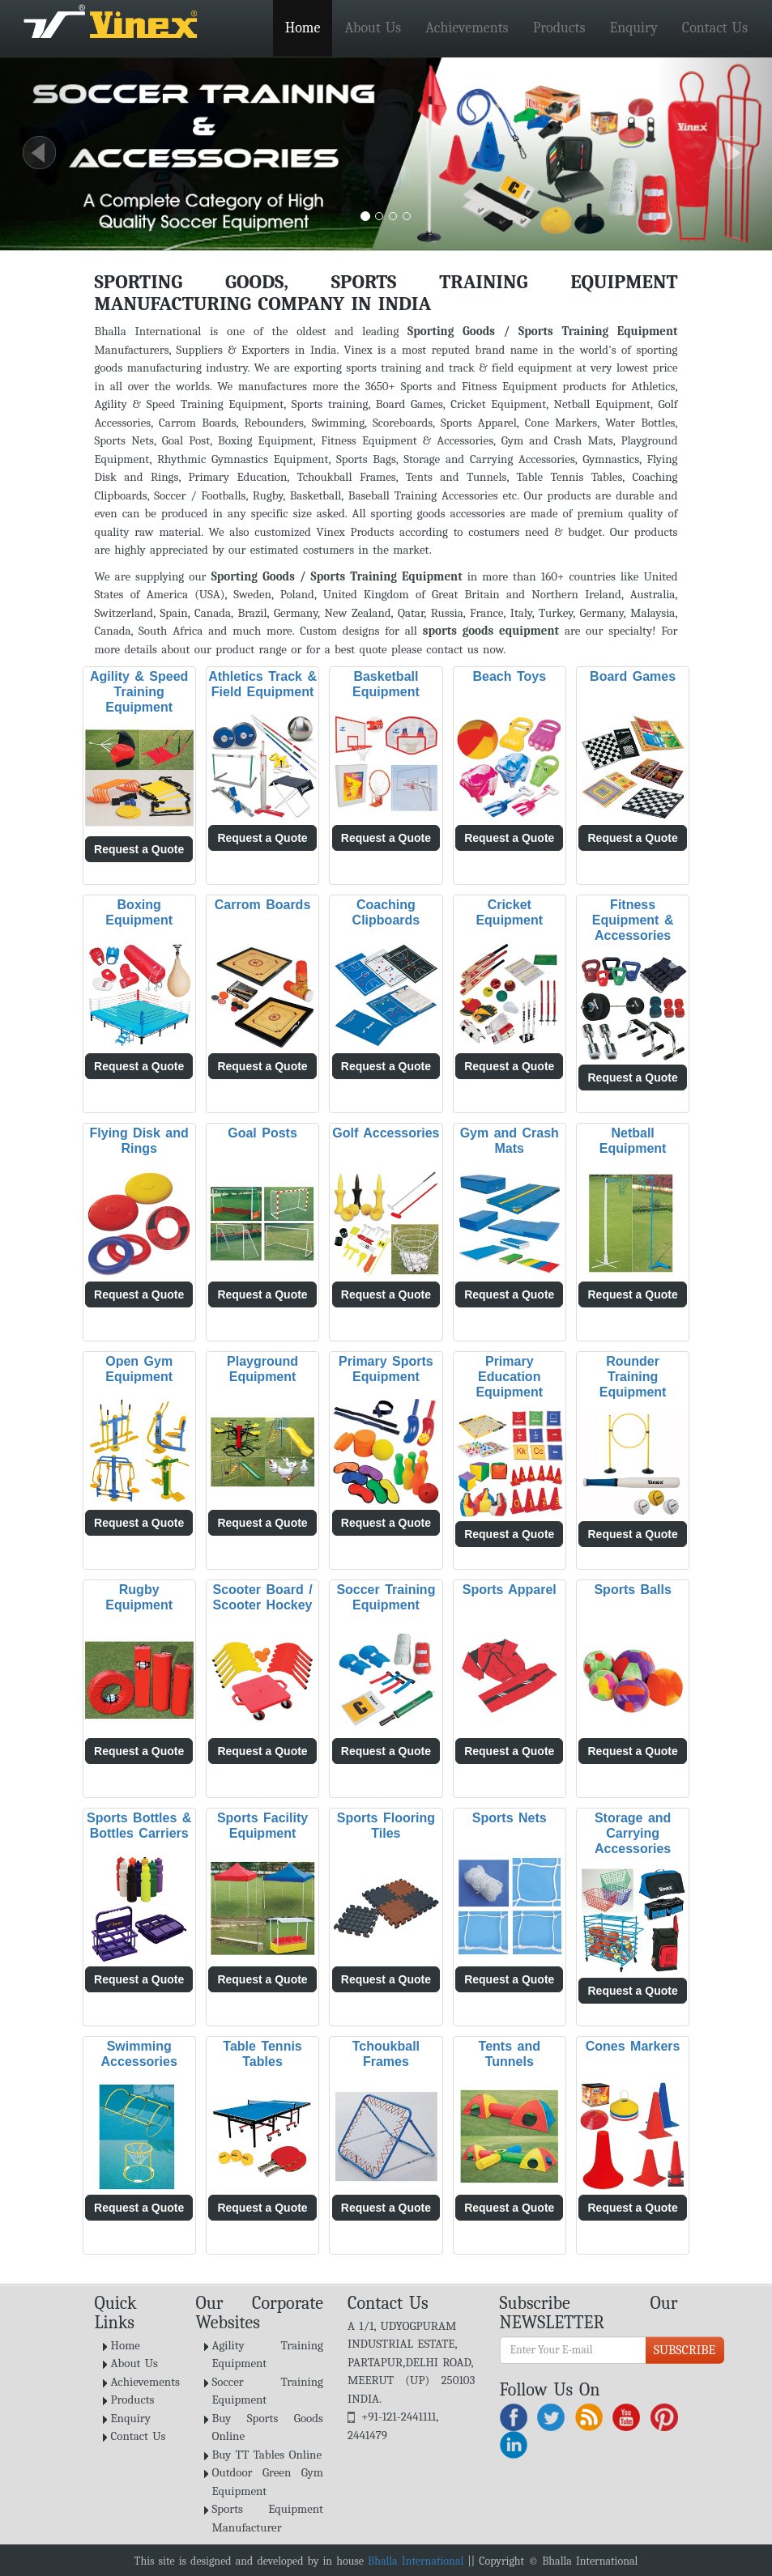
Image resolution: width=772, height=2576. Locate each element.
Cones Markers (633, 2046)
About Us (372, 27)
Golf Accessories (385, 1133)
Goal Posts (262, 1133)
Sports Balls (632, 1589)
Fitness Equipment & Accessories (633, 920)
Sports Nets (509, 1818)
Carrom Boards (262, 905)
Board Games (633, 676)
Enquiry (633, 27)
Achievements (467, 27)
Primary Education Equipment (509, 1376)
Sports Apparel (510, 1589)
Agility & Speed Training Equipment (139, 692)
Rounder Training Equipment (633, 1376)
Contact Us (715, 27)
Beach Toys (509, 676)
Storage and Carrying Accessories (633, 1833)
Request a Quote (139, 849)
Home (303, 27)
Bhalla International (415, 2561)
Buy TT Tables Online (267, 2454)
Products (559, 27)
